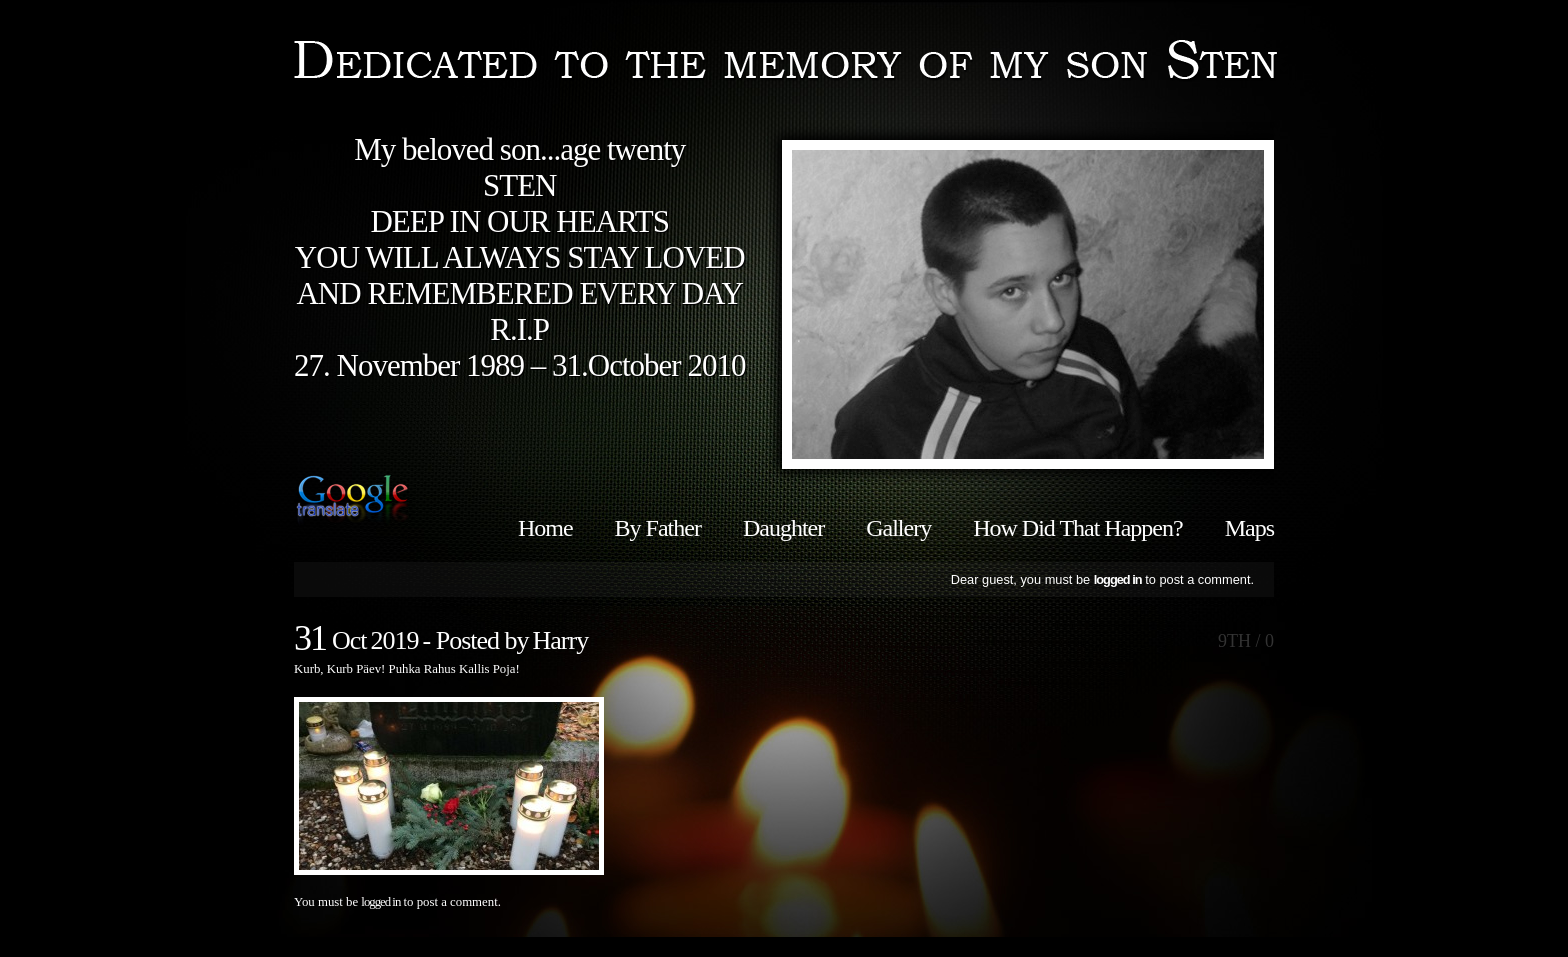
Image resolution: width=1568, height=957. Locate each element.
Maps (1249, 528)
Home (545, 528)
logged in (1118, 579)
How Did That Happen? (1078, 528)
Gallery (898, 528)
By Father (658, 528)
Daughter (783, 528)
